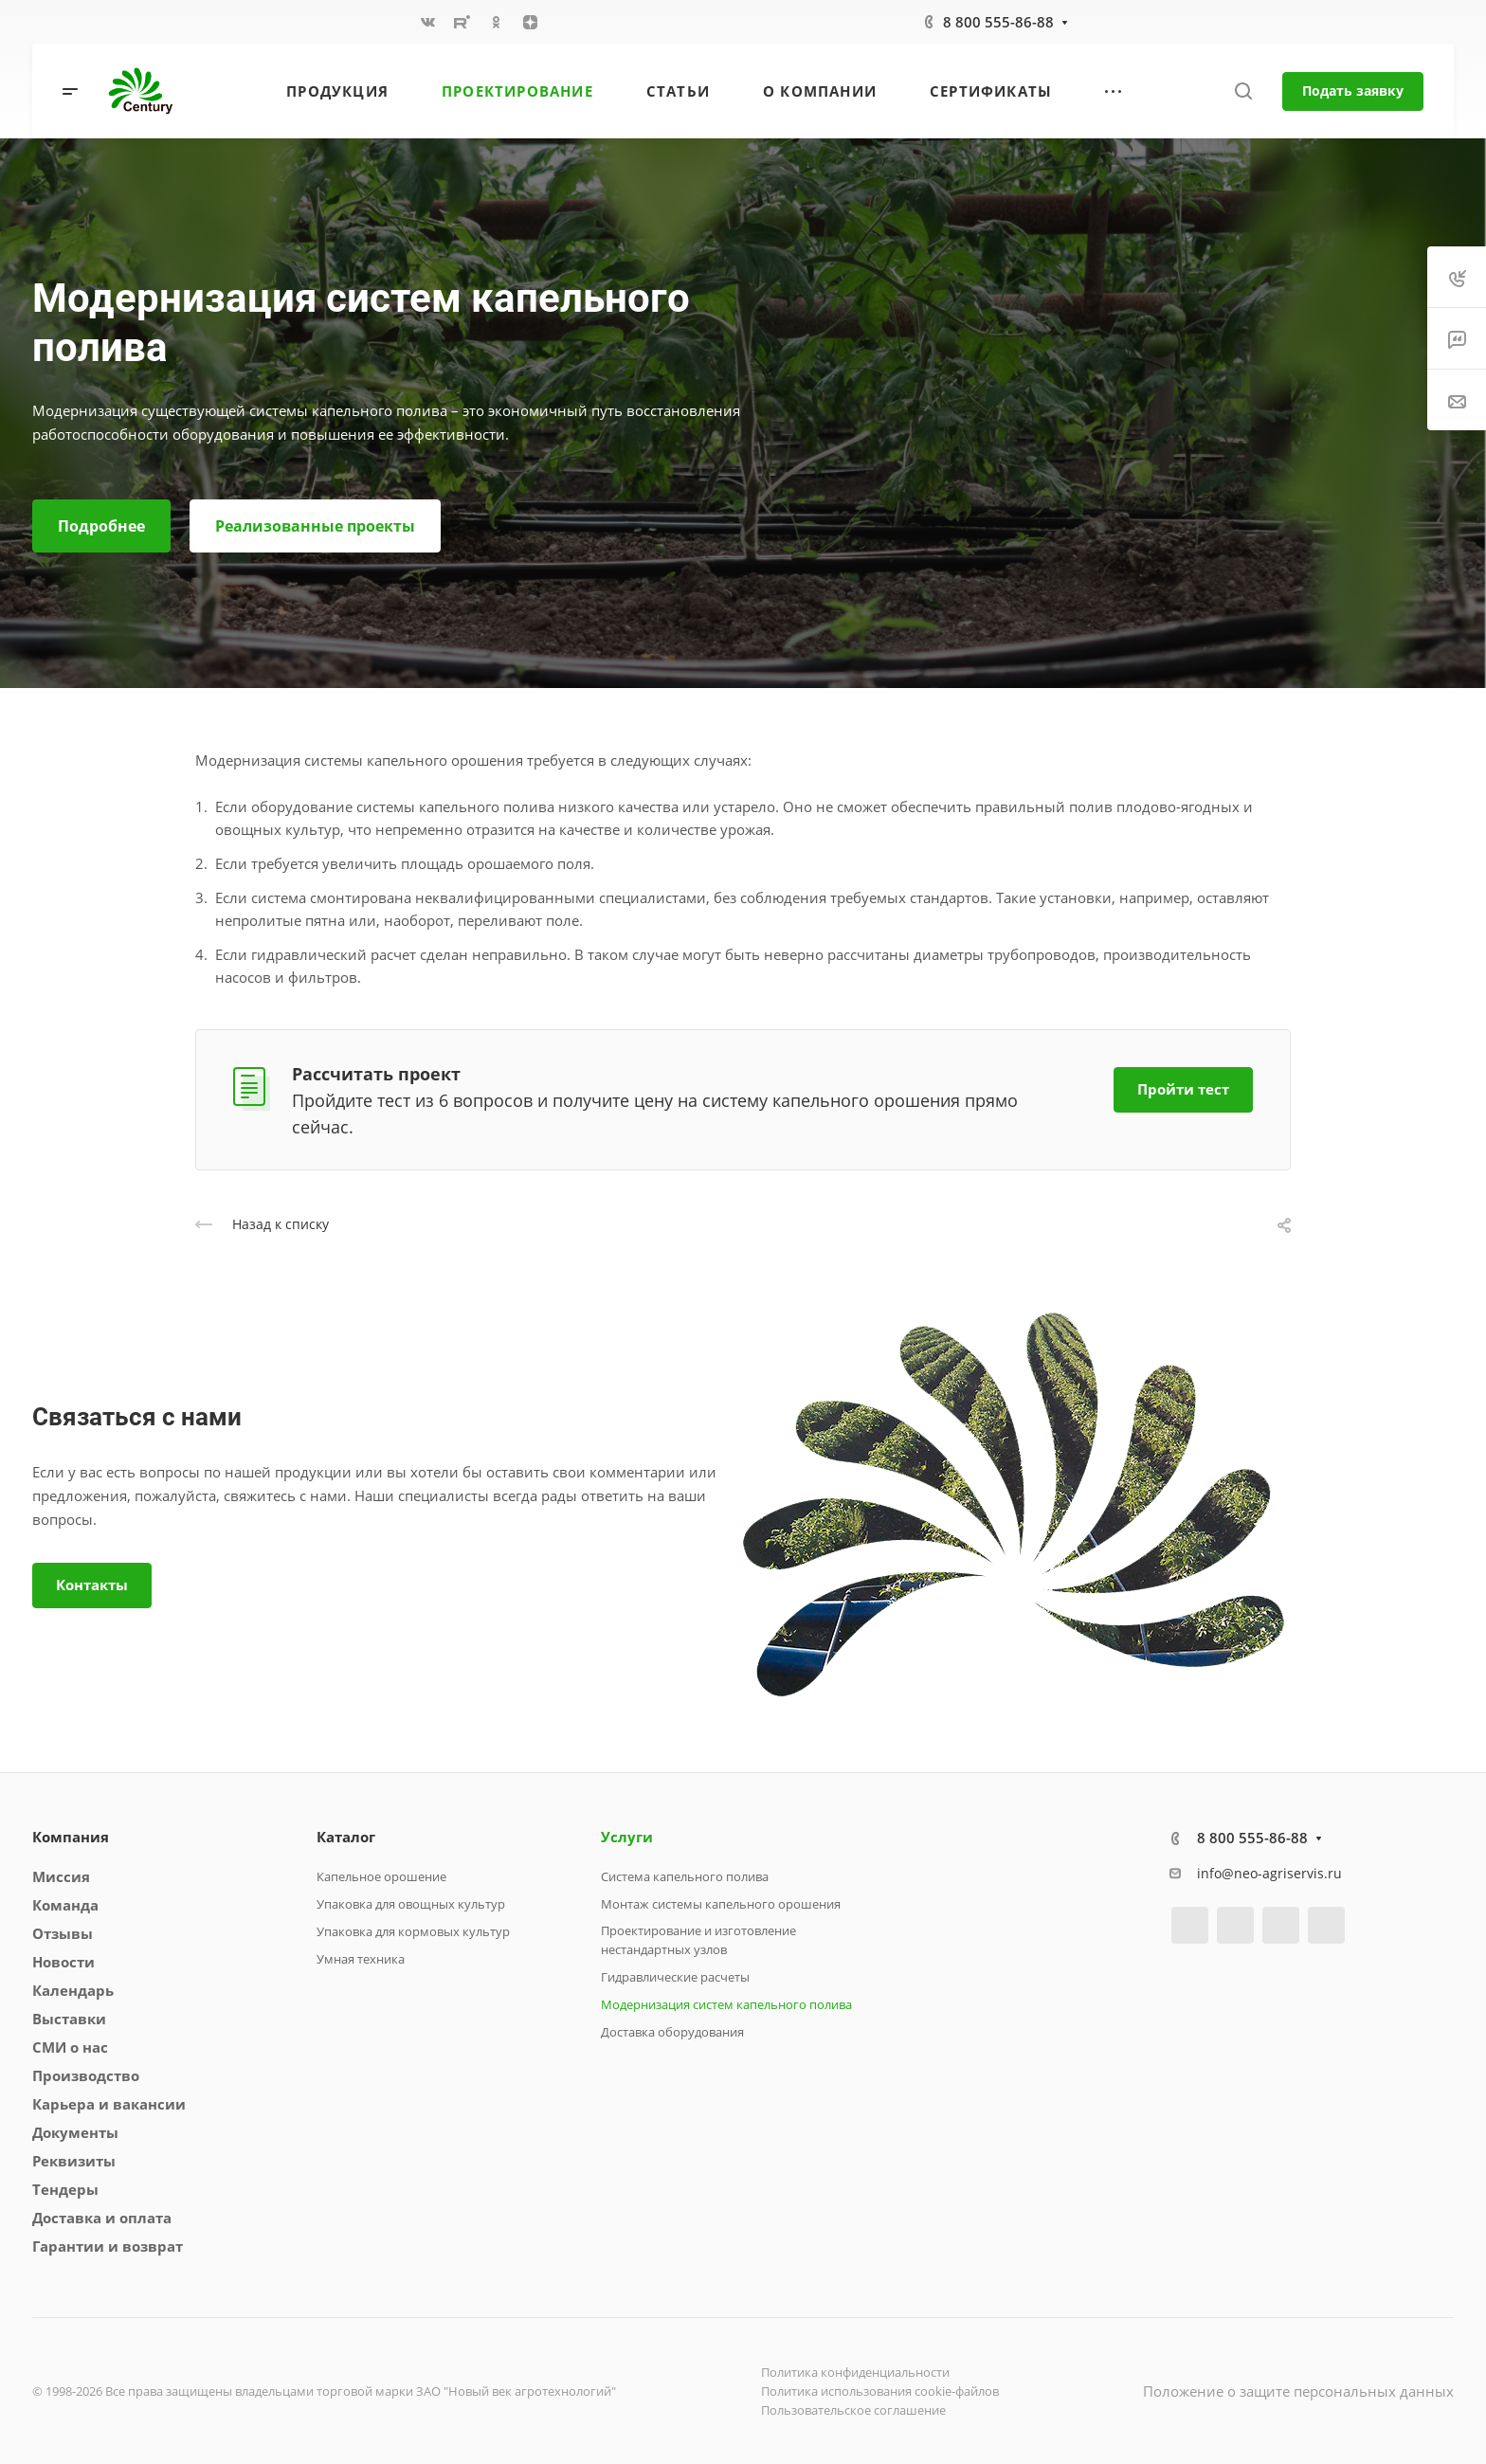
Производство (85, 2075)
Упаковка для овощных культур (411, 1903)
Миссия (61, 1876)
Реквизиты (74, 2160)
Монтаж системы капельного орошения (721, 1903)
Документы (75, 2132)
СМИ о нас (70, 2047)
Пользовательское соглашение (853, 2410)
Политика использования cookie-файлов (880, 2391)
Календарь (73, 1990)
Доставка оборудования (672, 2031)
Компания (70, 1836)
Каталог (346, 1836)
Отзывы (62, 1933)
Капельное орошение (381, 1876)
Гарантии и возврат (107, 2246)
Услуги (627, 1836)
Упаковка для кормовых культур (413, 1931)
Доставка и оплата (102, 2217)
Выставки (69, 2018)
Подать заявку (1353, 91)
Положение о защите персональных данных (1298, 2391)
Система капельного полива (685, 1876)
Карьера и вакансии (109, 2103)
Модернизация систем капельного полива (726, 2004)
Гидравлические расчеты (675, 1976)
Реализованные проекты (315, 526)
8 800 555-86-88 (998, 21)
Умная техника (361, 1958)
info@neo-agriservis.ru (1269, 1873)
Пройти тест (1183, 1088)
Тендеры (65, 2189)
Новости (63, 1961)
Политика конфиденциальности (855, 2372)
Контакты (92, 1584)
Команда (65, 1904)
